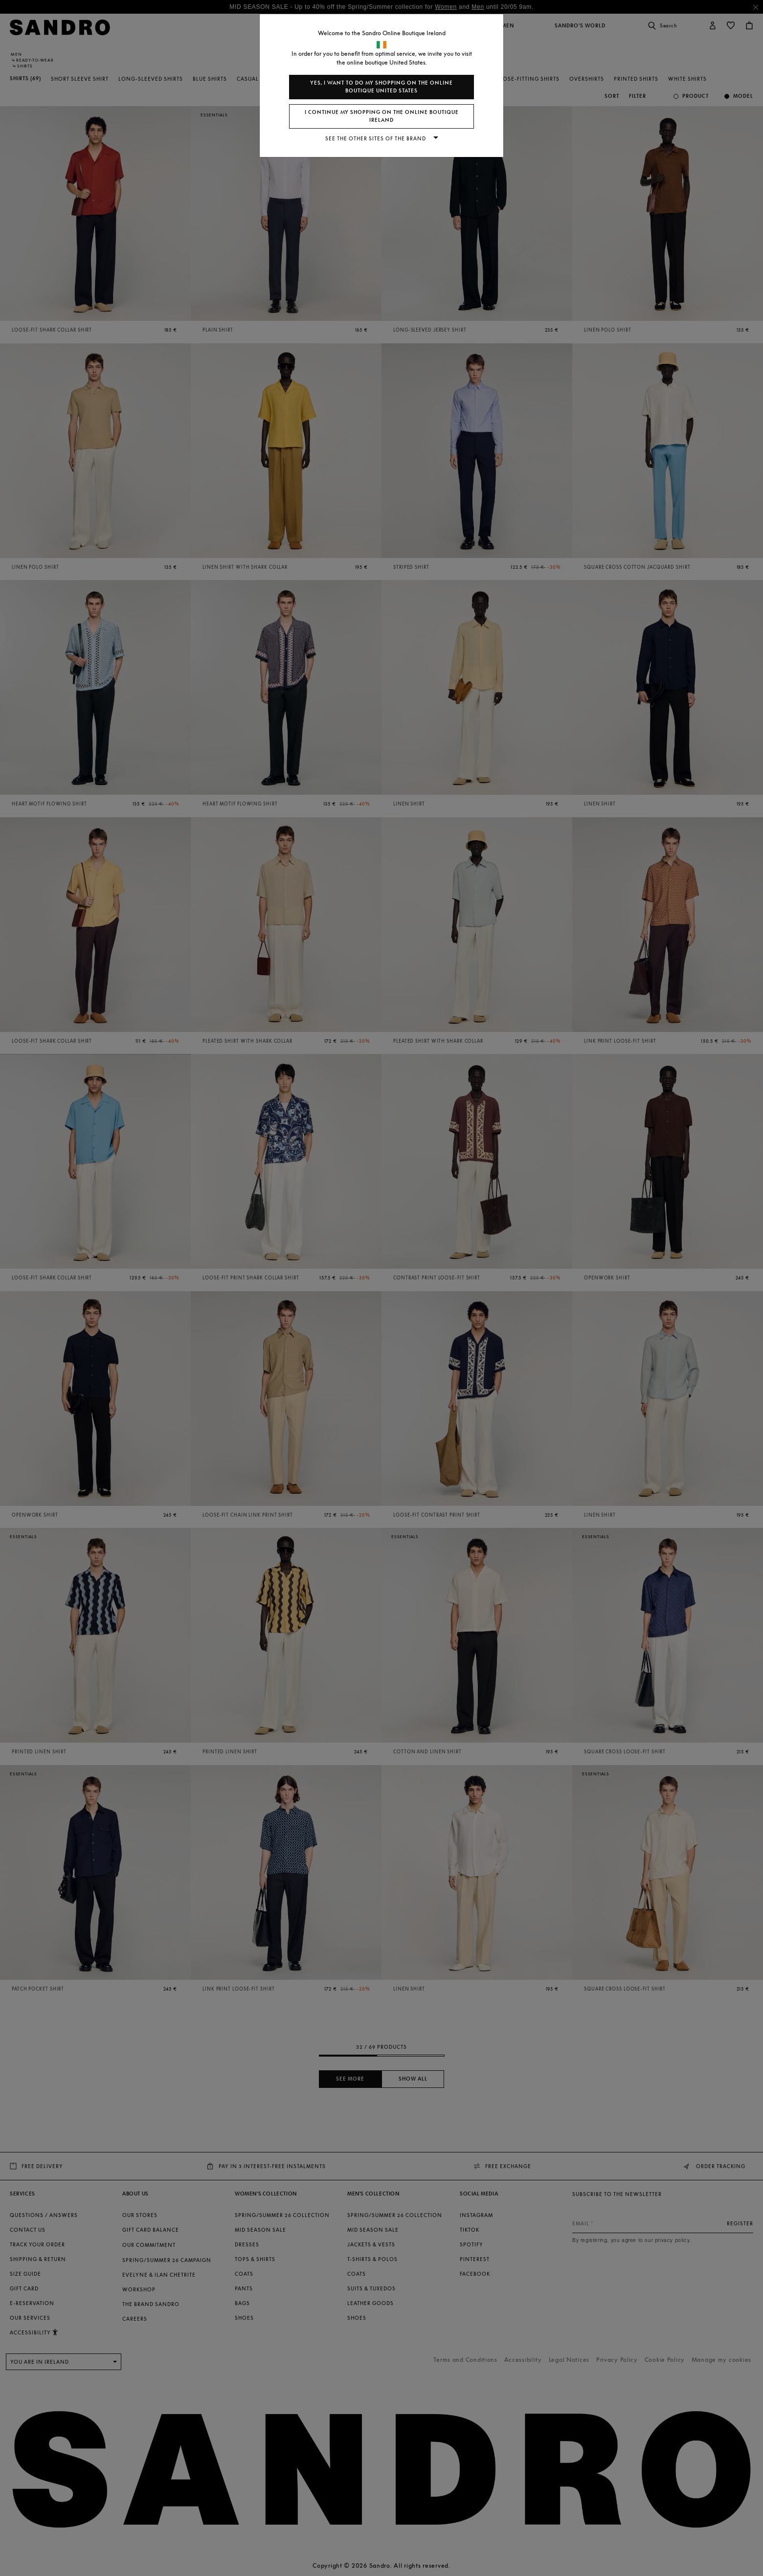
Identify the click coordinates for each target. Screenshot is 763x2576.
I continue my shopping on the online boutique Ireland (382, 116)
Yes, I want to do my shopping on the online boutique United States (381, 87)
